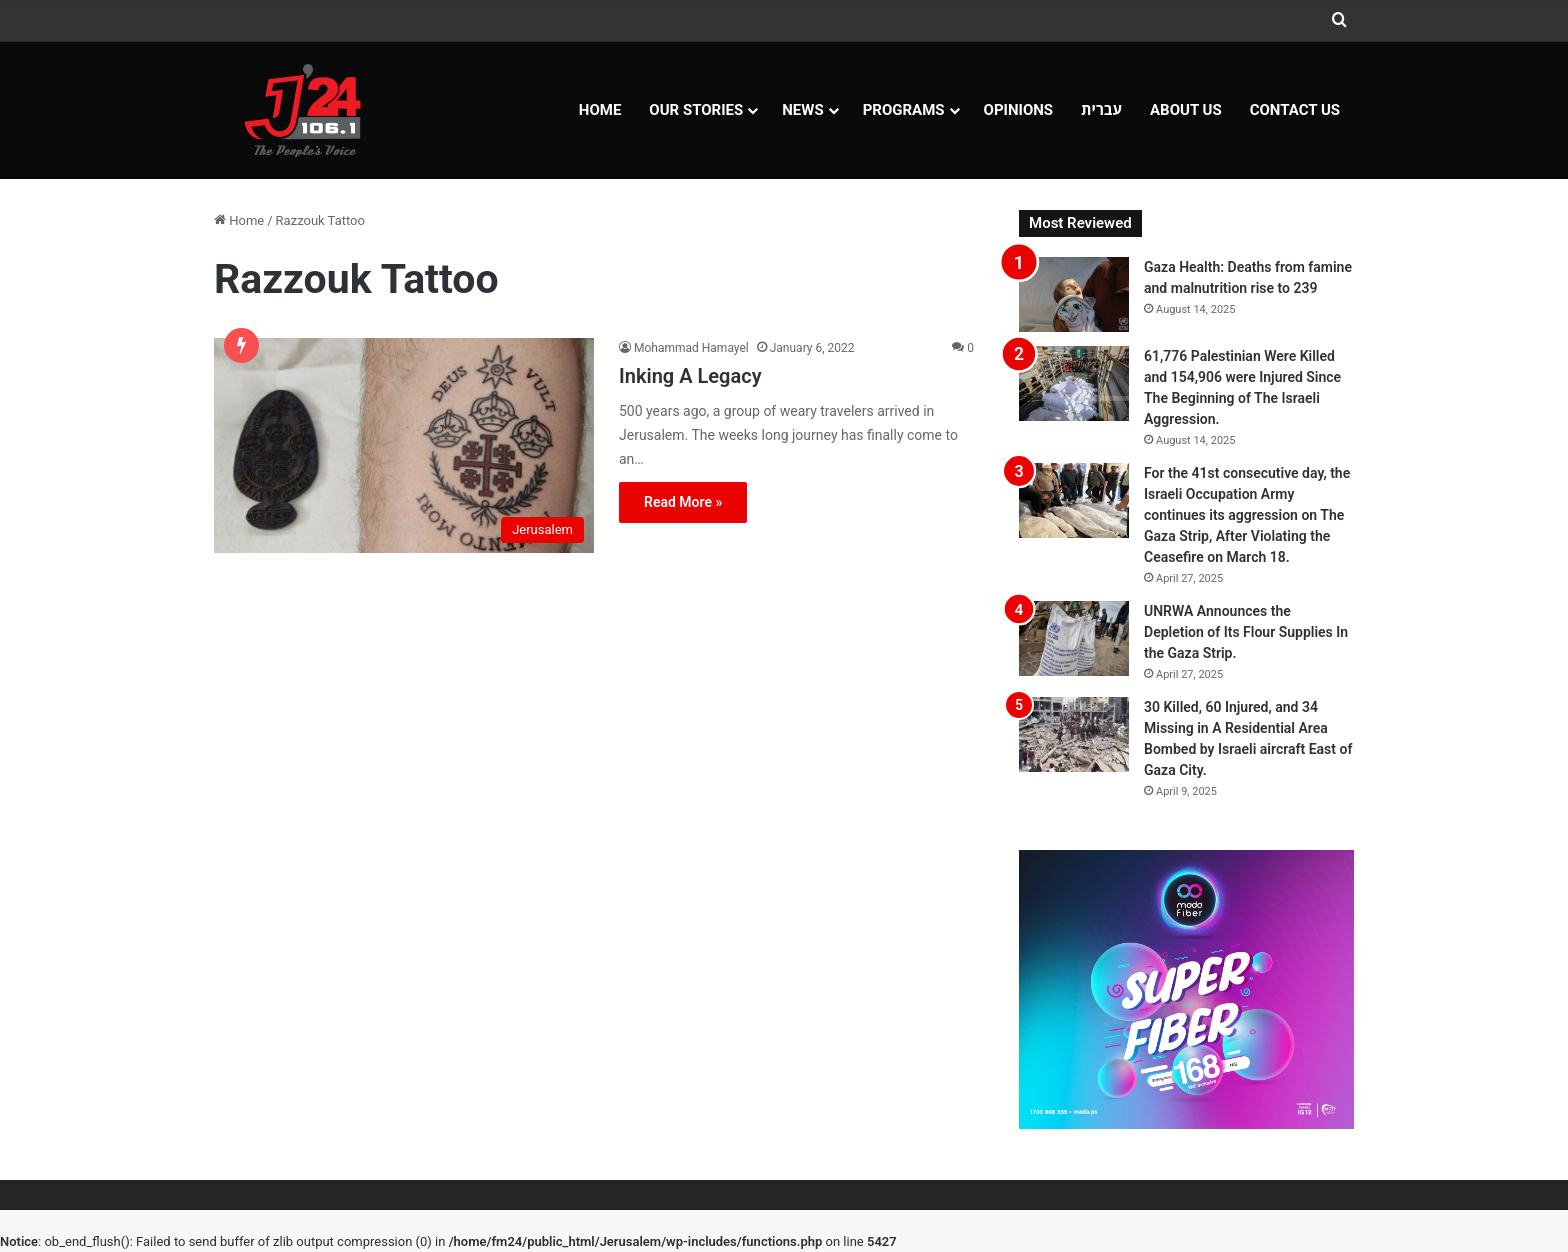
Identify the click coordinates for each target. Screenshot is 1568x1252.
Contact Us (1295, 110)
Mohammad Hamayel (691, 348)
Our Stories (696, 110)
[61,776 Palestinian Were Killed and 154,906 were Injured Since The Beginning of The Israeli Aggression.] (1074, 383)
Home (600, 110)
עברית (1101, 110)
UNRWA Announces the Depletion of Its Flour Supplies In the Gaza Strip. (1246, 632)
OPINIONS (1019, 110)
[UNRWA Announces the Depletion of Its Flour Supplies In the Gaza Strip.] (1074, 638)
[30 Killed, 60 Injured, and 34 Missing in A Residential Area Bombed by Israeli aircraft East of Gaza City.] (1074, 734)
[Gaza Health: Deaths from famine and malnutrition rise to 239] (1074, 294)
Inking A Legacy (690, 376)
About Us (1186, 110)
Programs (904, 110)
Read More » (683, 502)
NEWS (802, 110)
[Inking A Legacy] (404, 445)
